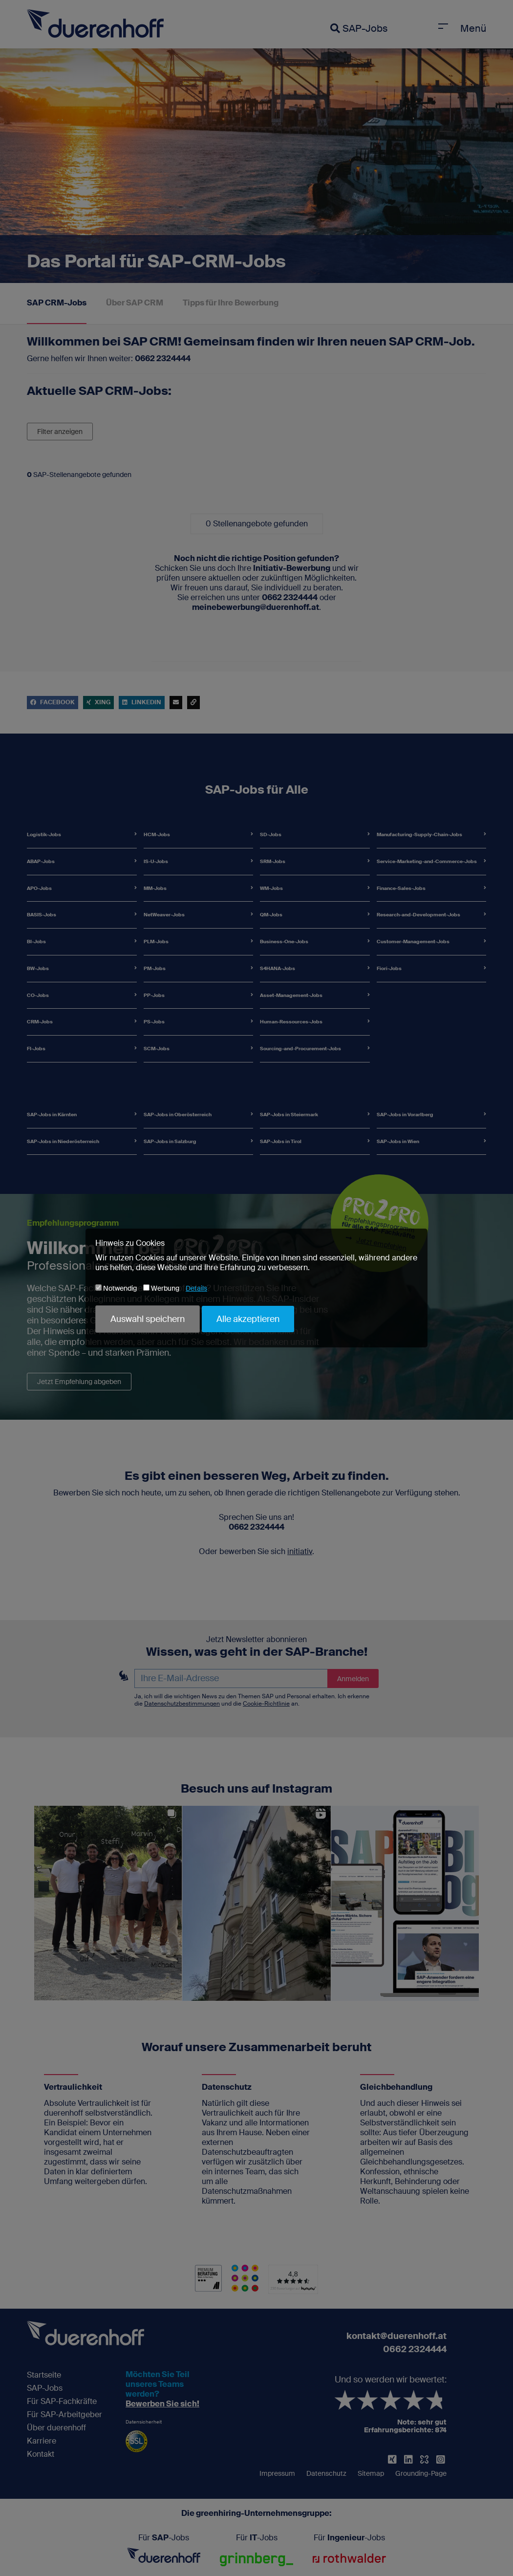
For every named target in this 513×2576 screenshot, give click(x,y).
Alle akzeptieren (247, 1319)
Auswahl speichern (147, 1319)
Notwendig (116, 1288)
